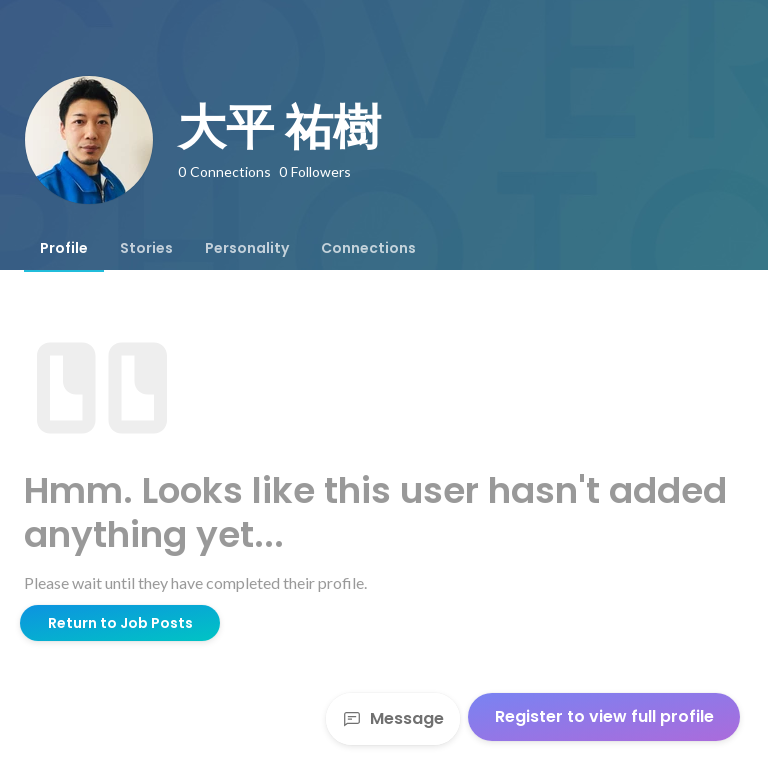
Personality (247, 248)
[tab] (64, 248)
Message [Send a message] (393, 718)
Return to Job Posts (120, 623)
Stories (146, 248)
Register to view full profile (604, 716)
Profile (64, 248)
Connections (368, 248)
